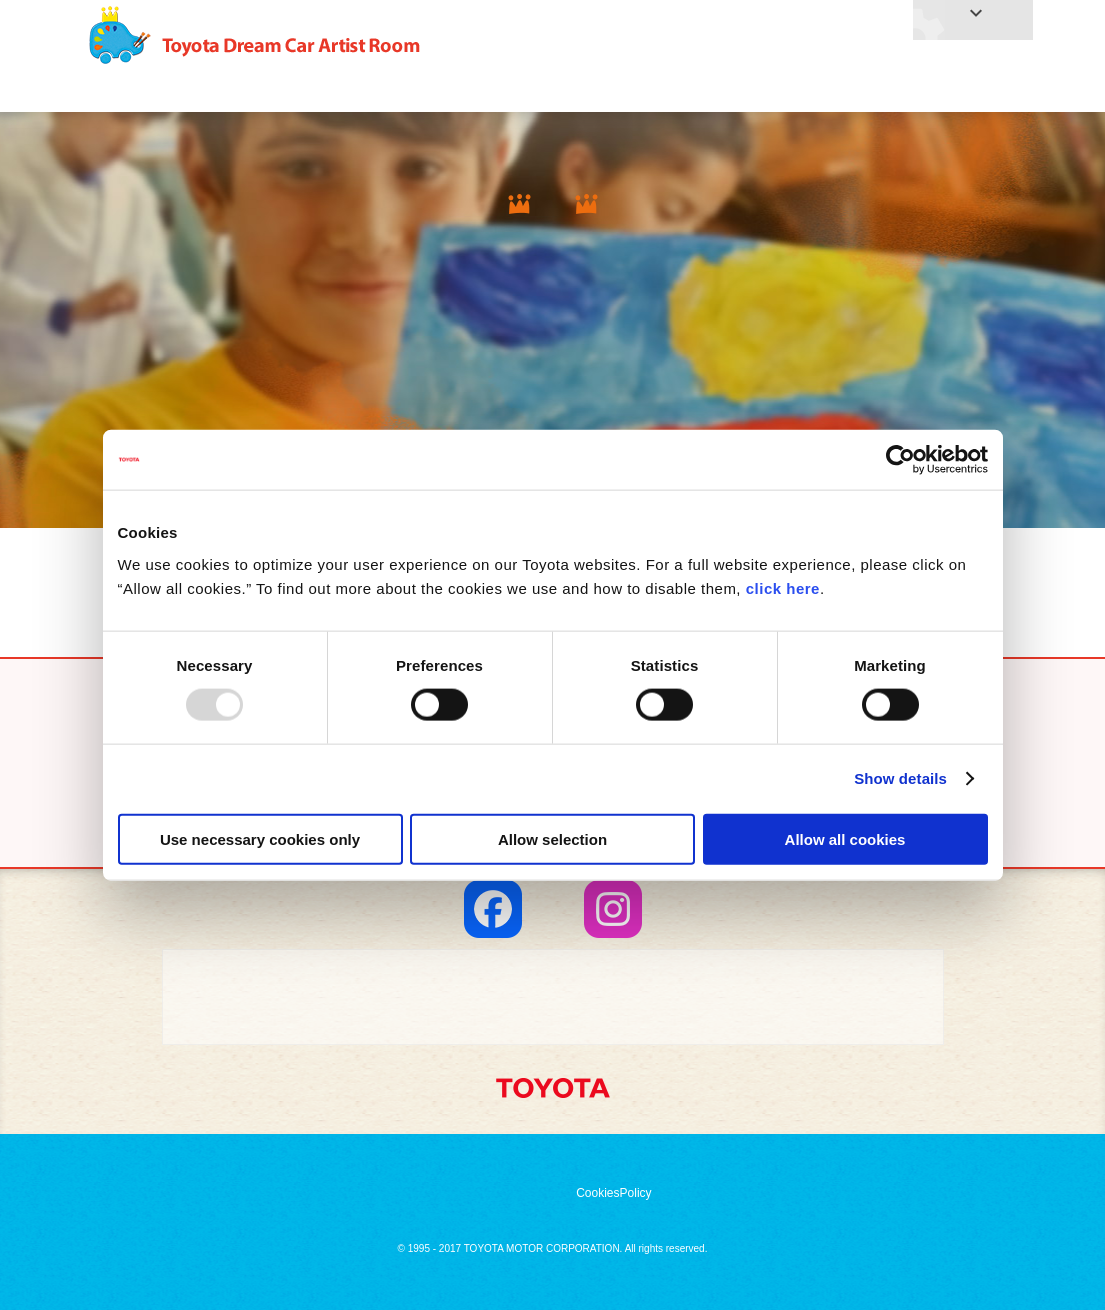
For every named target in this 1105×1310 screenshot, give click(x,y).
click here (783, 587)
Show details (900, 778)
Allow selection (552, 838)
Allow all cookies (845, 838)
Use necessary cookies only (260, 838)
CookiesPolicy (613, 1193)
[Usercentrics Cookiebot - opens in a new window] (900, 460)
